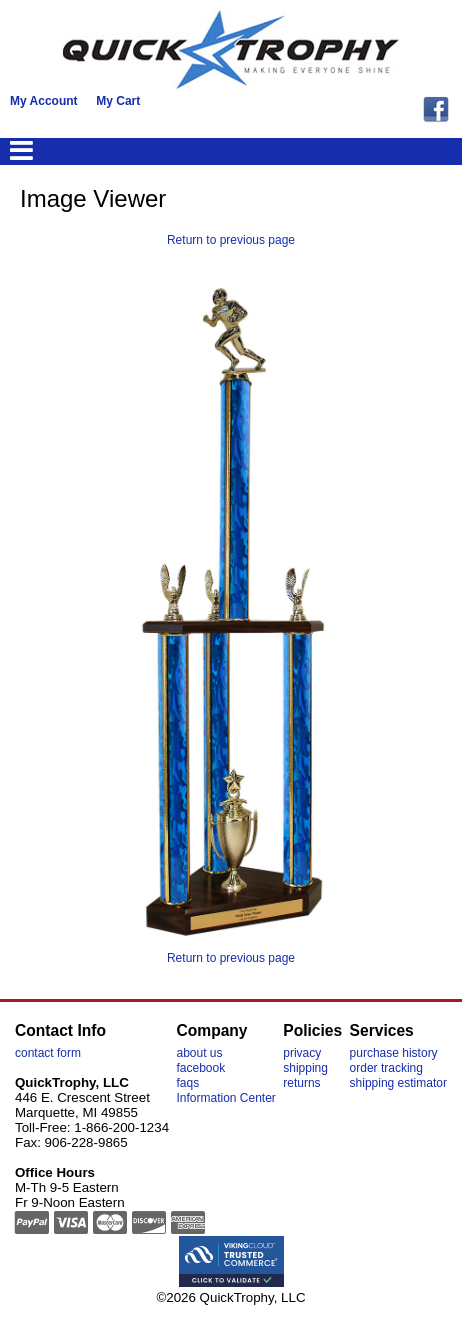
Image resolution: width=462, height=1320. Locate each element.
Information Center (225, 1098)
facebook (200, 1068)
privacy (302, 1053)
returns (301, 1083)
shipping (305, 1068)
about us (199, 1053)
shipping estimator (398, 1083)
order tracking (386, 1068)
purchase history (394, 1053)
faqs (187, 1083)
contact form (48, 1053)
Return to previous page (231, 240)
